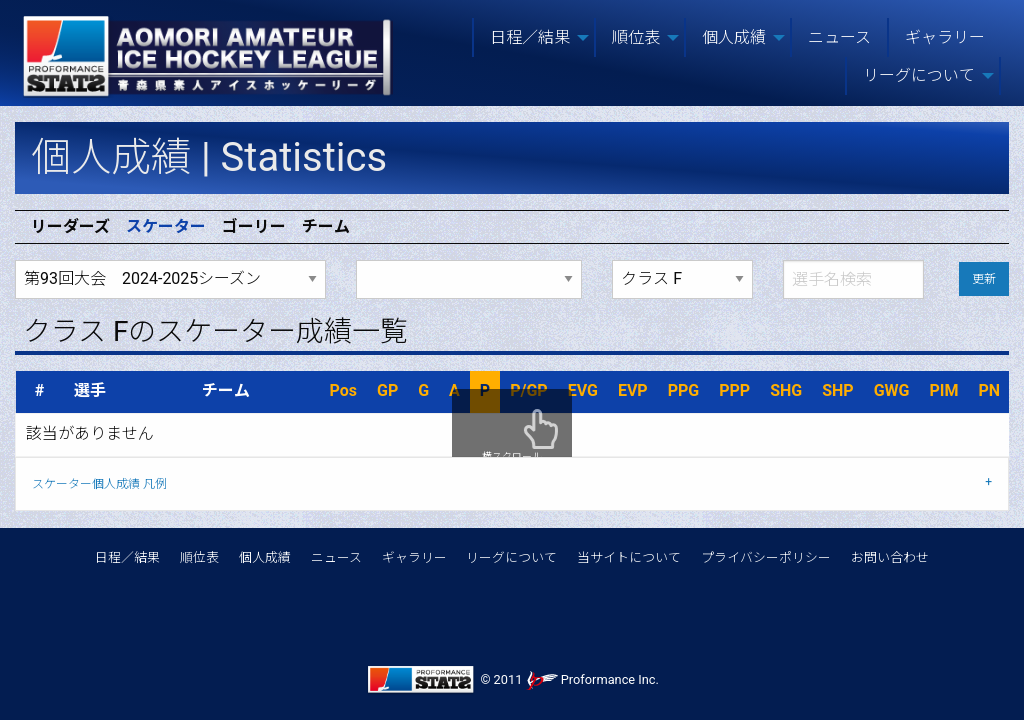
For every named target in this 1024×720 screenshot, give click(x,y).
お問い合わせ (890, 557)
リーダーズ (70, 227)
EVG (583, 390)
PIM (943, 390)
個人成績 (265, 557)
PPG (684, 390)
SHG (786, 390)
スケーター (166, 227)
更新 (984, 279)
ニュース (336, 557)
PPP (734, 390)
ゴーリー (254, 227)
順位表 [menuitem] (636, 37)
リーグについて (511, 557)
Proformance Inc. (592, 679)
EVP (633, 390)
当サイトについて (629, 557)
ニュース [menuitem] (839, 37)
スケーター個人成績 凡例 (99, 484)
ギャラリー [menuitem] (945, 37)
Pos (343, 390)
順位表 (199, 557)
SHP (837, 390)
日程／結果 (127, 557)
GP (387, 390)
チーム (326, 227)
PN (989, 390)
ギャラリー (414, 557)
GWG (892, 390)
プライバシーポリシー (766, 557)
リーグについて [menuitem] (919, 75)
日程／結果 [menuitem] (530, 37)
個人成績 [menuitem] (734, 37)
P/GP (528, 390)
